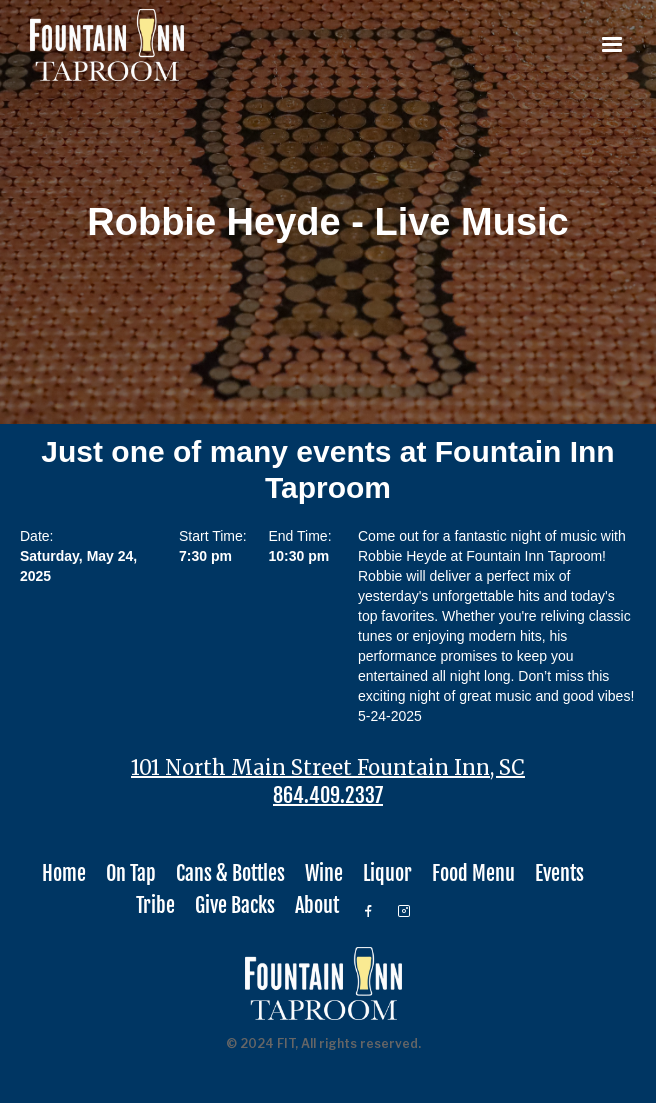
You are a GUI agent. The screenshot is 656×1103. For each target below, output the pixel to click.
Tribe (155, 906)
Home (64, 874)
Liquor (387, 874)
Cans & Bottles (230, 874)
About (317, 906)
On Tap (131, 874)
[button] (612, 45)
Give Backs (235, 906)
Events (559, 874)
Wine (324, 874)
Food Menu (473, 874)
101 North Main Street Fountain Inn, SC (328, 768)
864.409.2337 (328, 796)
